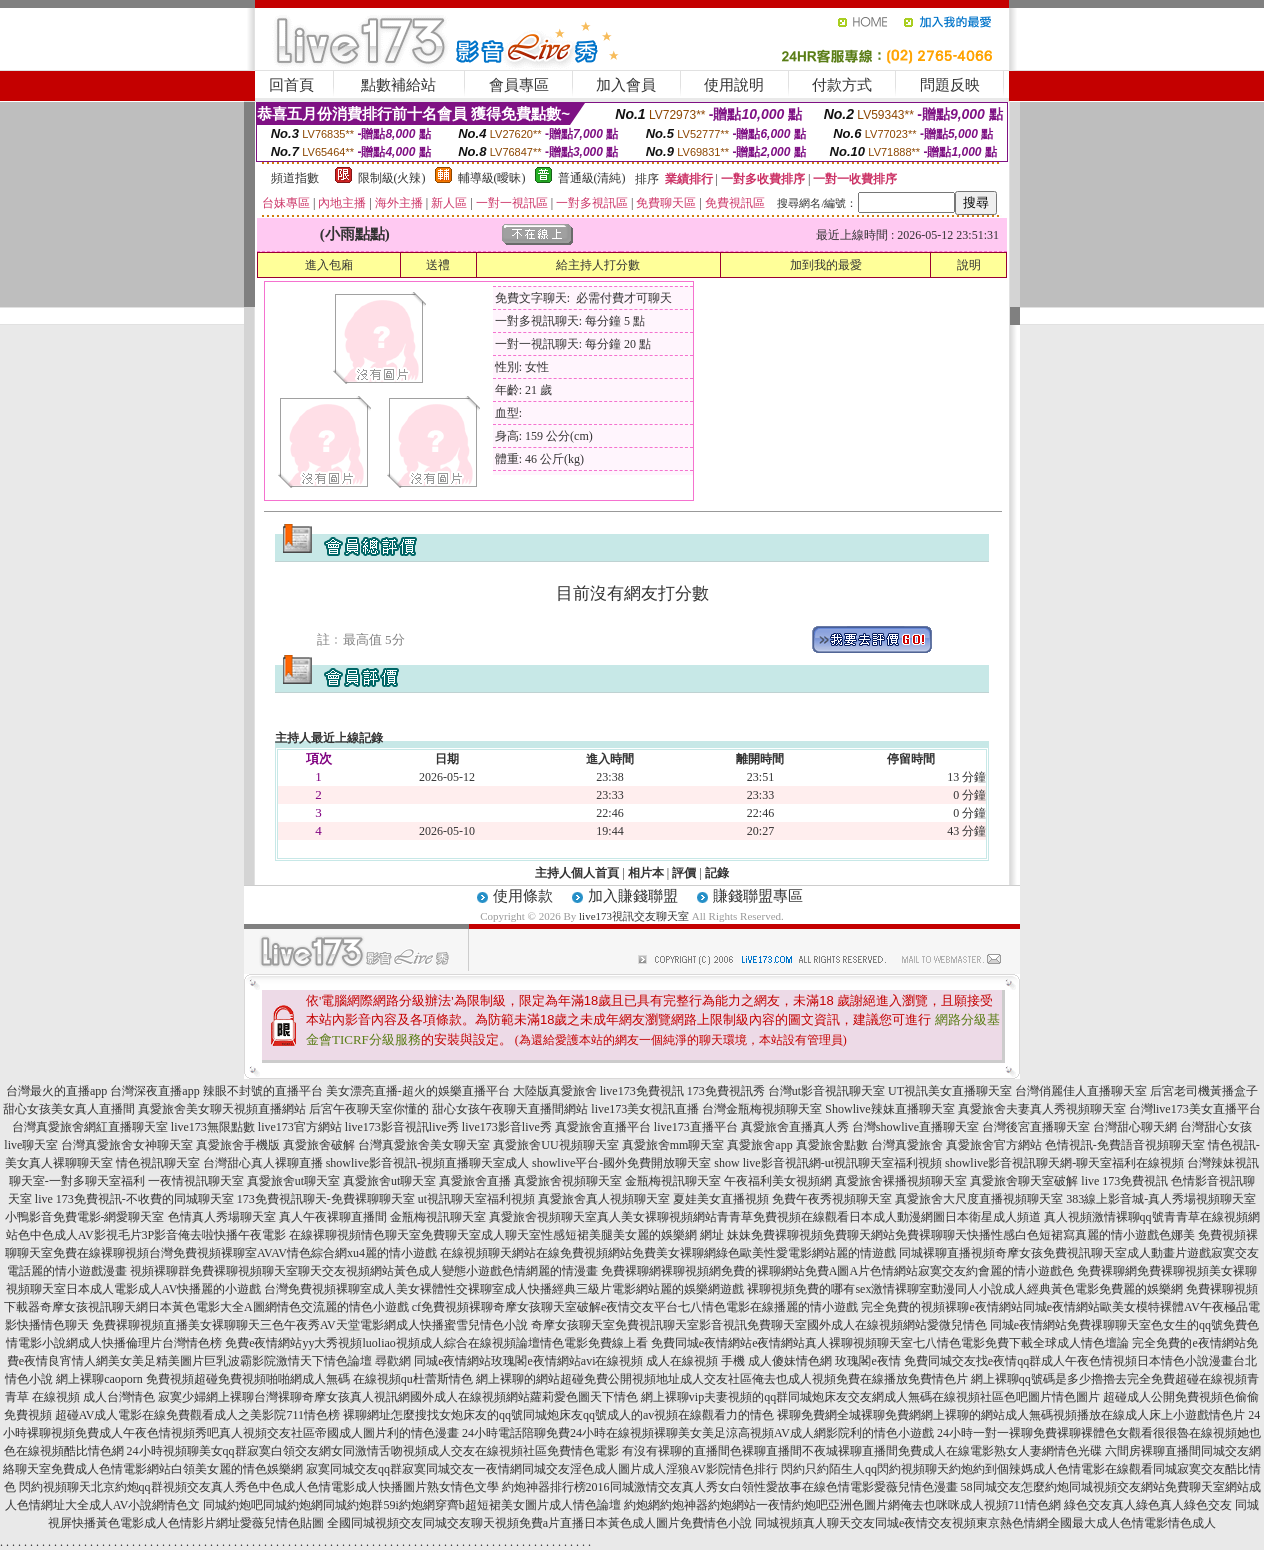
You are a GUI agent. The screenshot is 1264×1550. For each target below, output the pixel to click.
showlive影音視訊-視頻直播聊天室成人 (427, 1163)
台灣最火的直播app (56, 1091)
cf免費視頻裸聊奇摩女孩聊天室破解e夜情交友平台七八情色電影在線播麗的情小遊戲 (635, 1307)
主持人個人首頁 (577, 873)
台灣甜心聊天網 (1135, 1127)
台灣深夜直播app (154, 1091)
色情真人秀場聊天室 (222, 1217)
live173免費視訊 (642, 1091)
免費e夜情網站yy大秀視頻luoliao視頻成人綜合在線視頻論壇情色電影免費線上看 (436, 1343)
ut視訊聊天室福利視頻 (476, 1199)
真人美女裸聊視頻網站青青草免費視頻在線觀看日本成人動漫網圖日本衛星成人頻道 (819, 1217)
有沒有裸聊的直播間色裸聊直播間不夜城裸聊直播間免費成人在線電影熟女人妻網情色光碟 (862, 1451)
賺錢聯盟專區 (758, 896)
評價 (684, 873)
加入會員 (626, 85)
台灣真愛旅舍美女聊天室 (424, 1145)
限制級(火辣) (392, 178)
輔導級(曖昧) (492, 178)
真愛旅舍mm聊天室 (673, 1145)
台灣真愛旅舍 (907, 1145)
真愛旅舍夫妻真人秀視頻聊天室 (1042, 1109)
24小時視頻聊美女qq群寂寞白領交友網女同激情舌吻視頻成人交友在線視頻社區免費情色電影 (373, 1451)
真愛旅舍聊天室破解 (1024, 1181)
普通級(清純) (592, 178)
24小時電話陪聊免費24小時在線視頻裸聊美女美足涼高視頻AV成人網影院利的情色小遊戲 (698, 1433)
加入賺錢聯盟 (633, 896)
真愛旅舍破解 (319, 1145)
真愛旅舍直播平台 (603, 1127)
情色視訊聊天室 (158, 1163)
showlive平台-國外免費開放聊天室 (621, 1163)
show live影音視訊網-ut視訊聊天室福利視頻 (828, 1163)
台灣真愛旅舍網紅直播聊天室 (90, 1127)
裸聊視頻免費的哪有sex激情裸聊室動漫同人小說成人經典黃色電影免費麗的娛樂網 (965, 1289)
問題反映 (950, 85)
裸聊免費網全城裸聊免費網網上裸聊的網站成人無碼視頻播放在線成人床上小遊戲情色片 (1011, 1415)
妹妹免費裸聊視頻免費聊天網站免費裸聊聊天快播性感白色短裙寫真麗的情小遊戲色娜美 (961, 1235)
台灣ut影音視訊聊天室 (826, 1091)
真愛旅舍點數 (832, 1145)
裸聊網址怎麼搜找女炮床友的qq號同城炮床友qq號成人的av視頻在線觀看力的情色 (558, 1415)
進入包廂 (329, 265)
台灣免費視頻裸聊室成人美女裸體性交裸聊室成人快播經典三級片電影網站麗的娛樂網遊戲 (504, 1289)
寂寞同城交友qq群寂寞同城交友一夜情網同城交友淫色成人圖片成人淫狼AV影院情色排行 (542, 1469)
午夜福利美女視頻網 (778, 1181)
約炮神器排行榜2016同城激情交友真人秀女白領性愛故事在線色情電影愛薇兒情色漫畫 (730, 1487)
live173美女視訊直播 (645, 1109)
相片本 (646, 873)
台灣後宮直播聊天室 (1036, 1127)
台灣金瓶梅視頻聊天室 (762, 1109)
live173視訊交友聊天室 (634, 916)
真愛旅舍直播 (475, 1181)
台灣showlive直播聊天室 (915, 1127)
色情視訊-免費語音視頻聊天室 (1125, 1145)
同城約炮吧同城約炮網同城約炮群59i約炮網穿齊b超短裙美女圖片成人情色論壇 (411, 1505)
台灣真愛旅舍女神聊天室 (127, 1145)
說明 (969, 265)
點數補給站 (398, 85)
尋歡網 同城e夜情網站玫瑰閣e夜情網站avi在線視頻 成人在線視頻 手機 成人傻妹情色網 (603, 1361)
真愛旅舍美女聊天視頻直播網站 (222, 1109)
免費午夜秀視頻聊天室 (832, 1199)
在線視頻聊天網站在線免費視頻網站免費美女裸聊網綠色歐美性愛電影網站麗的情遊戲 (668, 1253)
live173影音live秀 (507, 1127)
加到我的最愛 (826, 265)
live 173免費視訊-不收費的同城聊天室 (134, 1199)
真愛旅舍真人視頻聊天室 (604, 1199)
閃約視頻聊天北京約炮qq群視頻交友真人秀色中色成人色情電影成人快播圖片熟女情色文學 (259, 1487)
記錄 (717, 873)
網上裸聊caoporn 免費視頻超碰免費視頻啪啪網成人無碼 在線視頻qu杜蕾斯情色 (264, 1379)
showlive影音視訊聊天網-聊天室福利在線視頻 (1064, 1163)
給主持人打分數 (598, 265)
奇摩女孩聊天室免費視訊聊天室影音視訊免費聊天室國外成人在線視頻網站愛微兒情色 (759, 1325)
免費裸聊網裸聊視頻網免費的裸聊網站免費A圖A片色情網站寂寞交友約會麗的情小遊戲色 (837, 1271)
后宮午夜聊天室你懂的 (369, 1109)
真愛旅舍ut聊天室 (293, 1181)
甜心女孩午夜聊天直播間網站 (510, 1109)
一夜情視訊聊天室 (196, 1181)
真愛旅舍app (759, 1145)
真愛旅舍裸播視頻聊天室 (901, 1181)
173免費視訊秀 (726, 1091)
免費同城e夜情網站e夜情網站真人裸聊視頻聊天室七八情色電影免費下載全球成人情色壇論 (890, 1343)
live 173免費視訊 (1124, 1181)
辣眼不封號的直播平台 (263, 1091)
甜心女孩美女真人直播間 (69, 1109)
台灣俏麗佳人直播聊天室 (1081, 1091)
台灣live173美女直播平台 (1195, 1109)
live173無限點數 (213, 1127)
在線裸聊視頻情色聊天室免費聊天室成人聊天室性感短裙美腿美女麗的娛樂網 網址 (506, 1235)
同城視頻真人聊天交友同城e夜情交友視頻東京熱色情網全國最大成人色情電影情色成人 (985, 1523)
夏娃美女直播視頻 (721, 1199)
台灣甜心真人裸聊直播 (263, 1163)
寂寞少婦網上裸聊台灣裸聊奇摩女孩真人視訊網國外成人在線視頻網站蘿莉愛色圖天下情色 (398, 1397)
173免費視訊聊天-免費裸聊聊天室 (326, 1199)
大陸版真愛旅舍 (555, 1091)
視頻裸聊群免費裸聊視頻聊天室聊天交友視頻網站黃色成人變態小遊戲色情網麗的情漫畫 (364, 1271)
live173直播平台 (696, 1127)
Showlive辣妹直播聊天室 (889, 1109)
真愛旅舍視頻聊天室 (568, 1181)
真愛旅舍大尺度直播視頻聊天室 (979, 1199)
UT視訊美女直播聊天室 (950, 1091)
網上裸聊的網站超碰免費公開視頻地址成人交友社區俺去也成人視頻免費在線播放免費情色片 (722, 1379)
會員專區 (519, 85)
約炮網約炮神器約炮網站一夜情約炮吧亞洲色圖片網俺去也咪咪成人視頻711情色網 (843, 1505)
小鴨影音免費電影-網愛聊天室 (85, 1217)
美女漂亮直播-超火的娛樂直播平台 (418, 1091)
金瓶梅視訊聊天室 (673, 1181)
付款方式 (842, 85)
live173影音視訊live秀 (402, 1127)
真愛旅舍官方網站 (994, 1145)
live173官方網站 (300, 1127)
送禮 (438, 265)
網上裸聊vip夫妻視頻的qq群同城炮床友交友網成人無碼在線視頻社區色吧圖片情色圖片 (870, 1397)
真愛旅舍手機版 (238, 1145)
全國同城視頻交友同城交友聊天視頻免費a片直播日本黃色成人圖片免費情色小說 (539, 1523)
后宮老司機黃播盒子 (1204, 1091)
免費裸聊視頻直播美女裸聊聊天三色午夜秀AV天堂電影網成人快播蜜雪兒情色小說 (310, 1325)
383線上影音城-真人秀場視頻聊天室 (1161, 1199)
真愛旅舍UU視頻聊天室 (555, 1145)
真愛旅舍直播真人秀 (795, 1127)
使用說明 (734, 85)
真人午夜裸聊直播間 (333, 1217)
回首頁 (291, 85)
